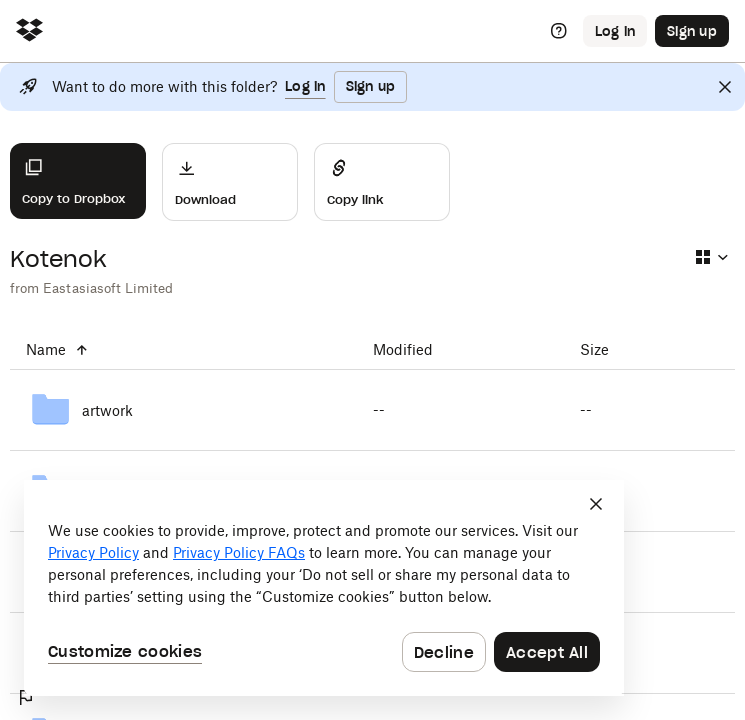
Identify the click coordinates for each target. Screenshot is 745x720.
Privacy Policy (93, 552)
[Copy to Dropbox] (78, 181)
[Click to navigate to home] (29, 31)
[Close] (725, 87)
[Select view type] (711, 257)
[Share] (382, 182)
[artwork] (183, 410)
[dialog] (324, 588)
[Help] (559, 31)
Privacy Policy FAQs (239, 552)
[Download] (230, 182)
